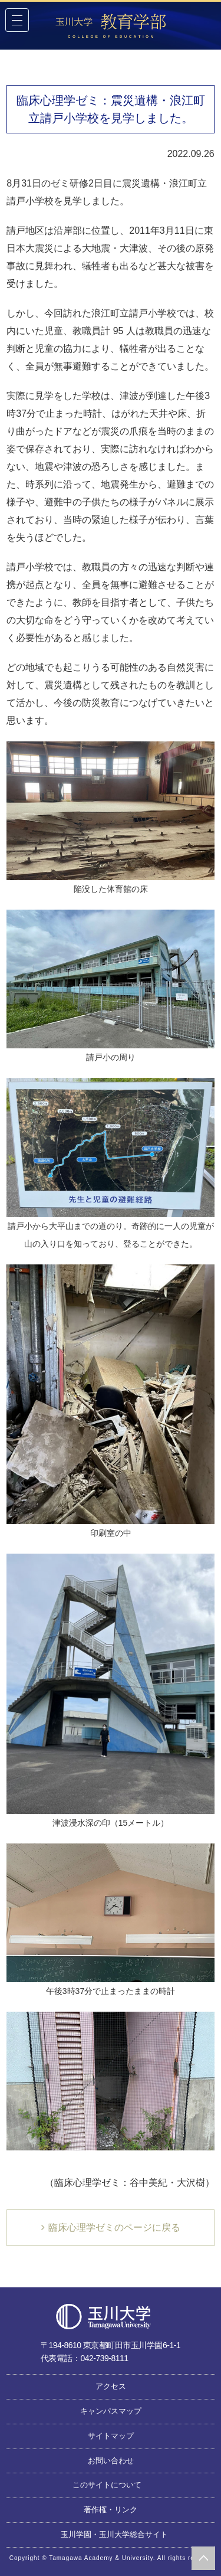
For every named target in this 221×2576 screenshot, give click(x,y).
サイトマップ (111, 2435)
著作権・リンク (110, 2509)
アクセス (110, 2386)
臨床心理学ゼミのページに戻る (114, 2227)
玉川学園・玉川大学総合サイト (114, 2534)
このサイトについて (106, 2484)
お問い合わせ (111, 2460)
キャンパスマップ (110, 2411)
